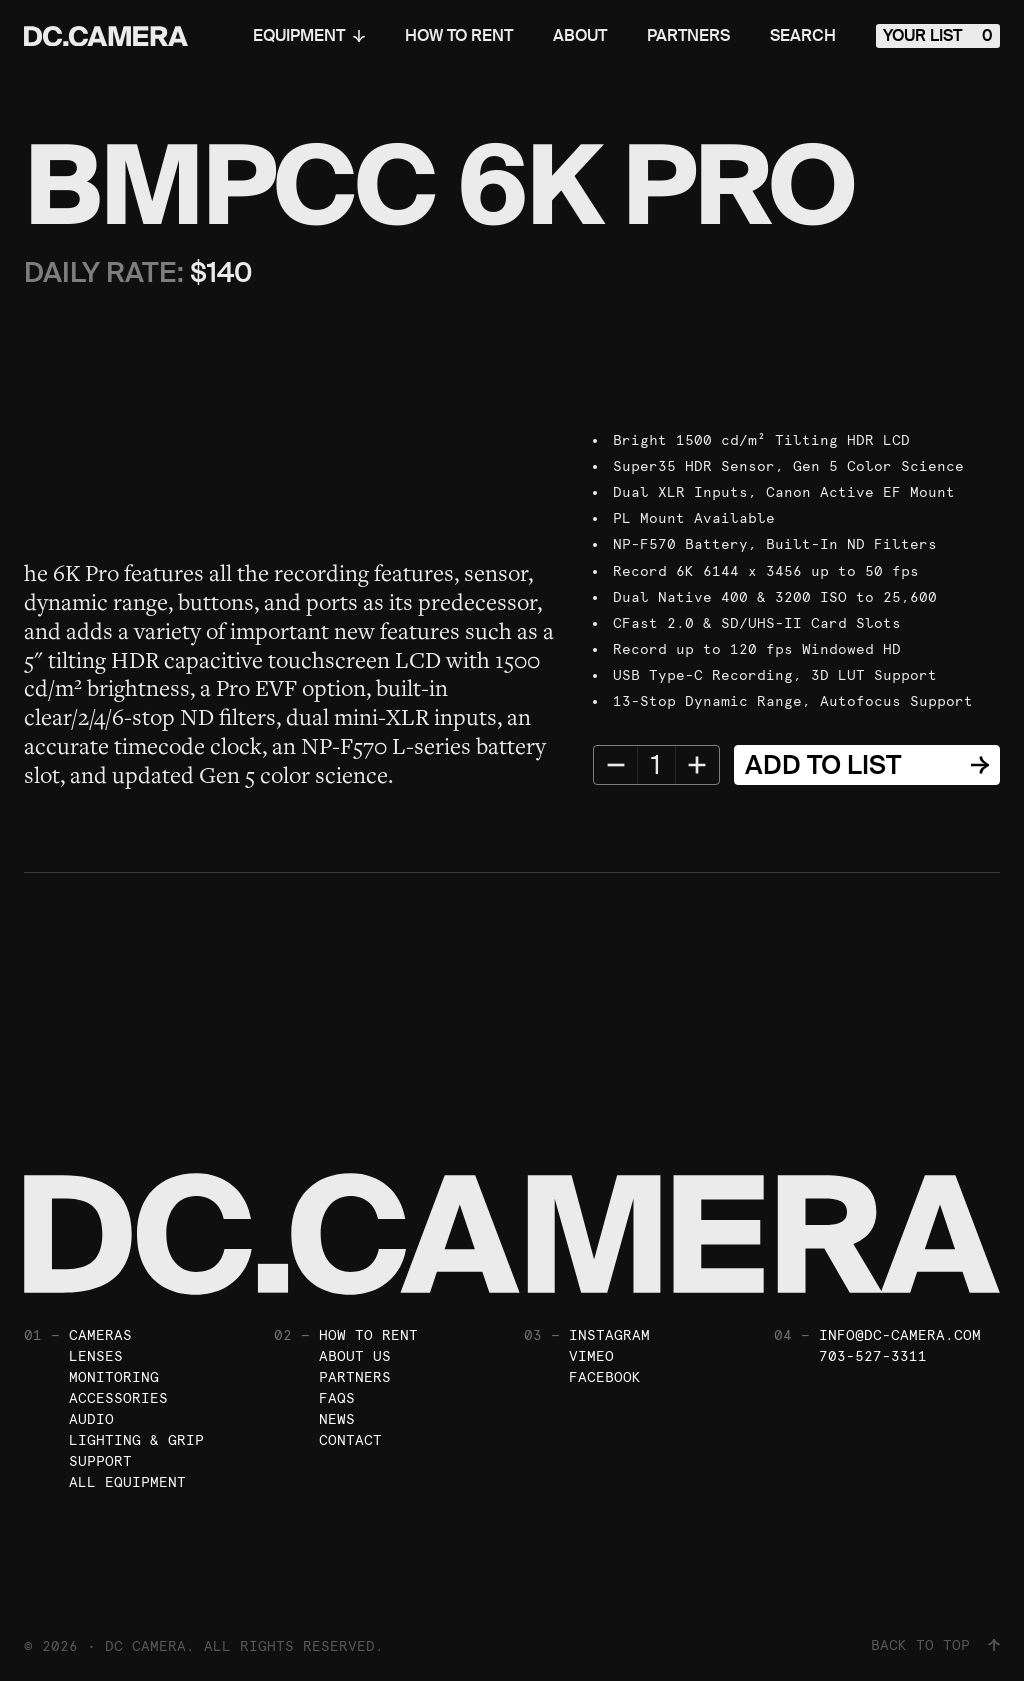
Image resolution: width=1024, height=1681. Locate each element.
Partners (688, 36)
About (580, 36)
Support (100, 1461)
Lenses (96, 1356)
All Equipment (127, 1482)
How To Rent (459, 36)
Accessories (118, 1398)
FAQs (337, 1398)
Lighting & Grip (136, 1440)
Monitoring (114, 1377)
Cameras (100, 1335)
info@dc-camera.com (900, 1335)
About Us (355, 1356)
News (337, 1419)
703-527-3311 (873, 1356)
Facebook (605, 1377)
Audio (91, 1419)
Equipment (309, 36)
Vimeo (591, 1356)
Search (803, 36)
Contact (350, 1440)
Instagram (609, 1335)
